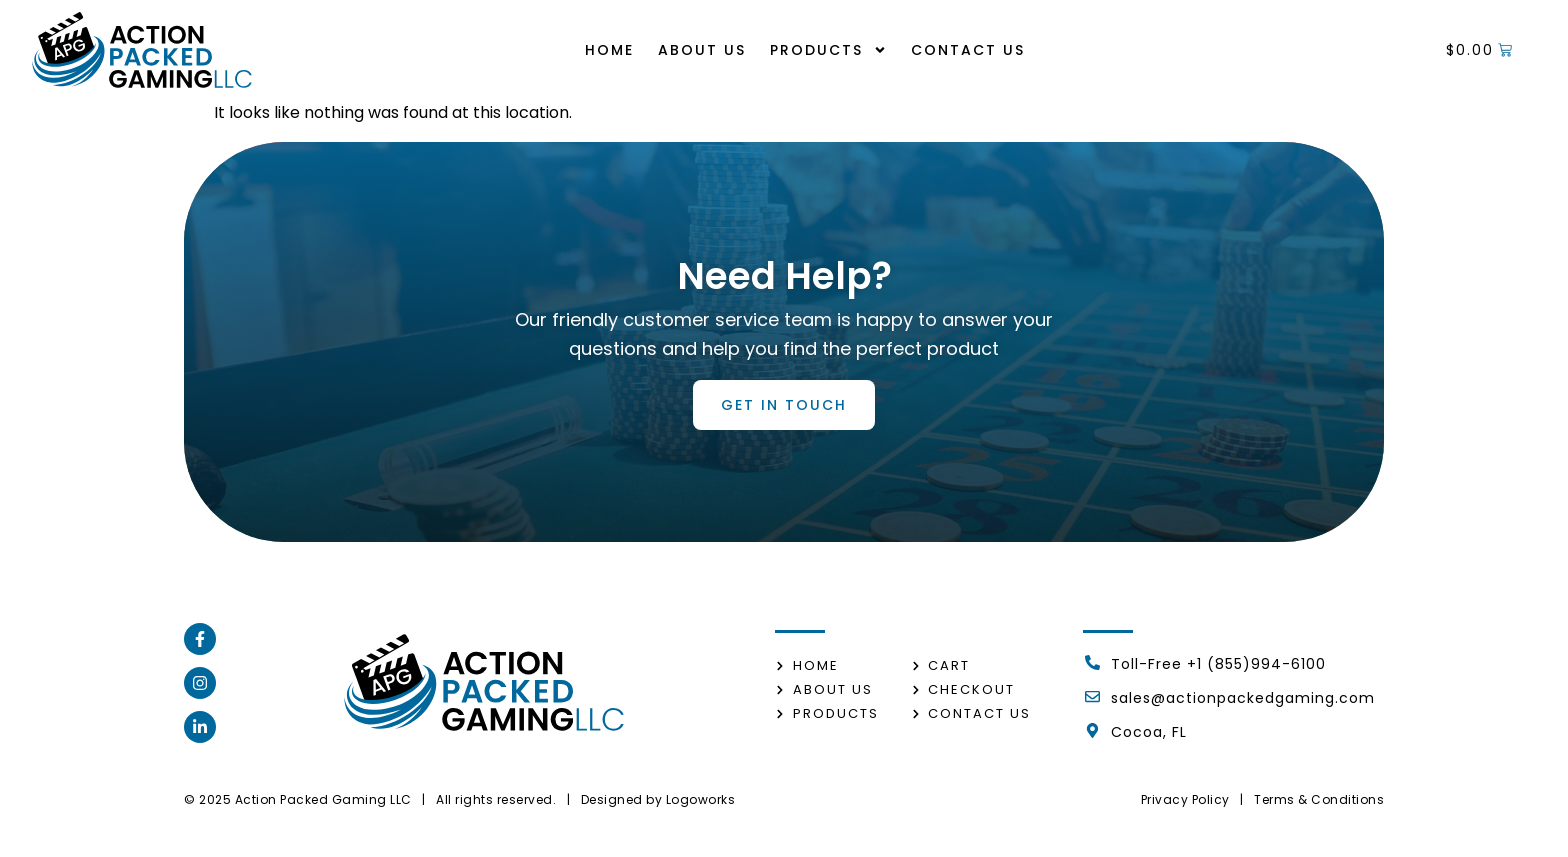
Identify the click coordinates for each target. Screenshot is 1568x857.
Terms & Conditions (1319, 799)
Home (609, 50)
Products (828, 50)
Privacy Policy (1185, 799)
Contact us (968, 50)
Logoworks (701, 799)
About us (702, 50)
